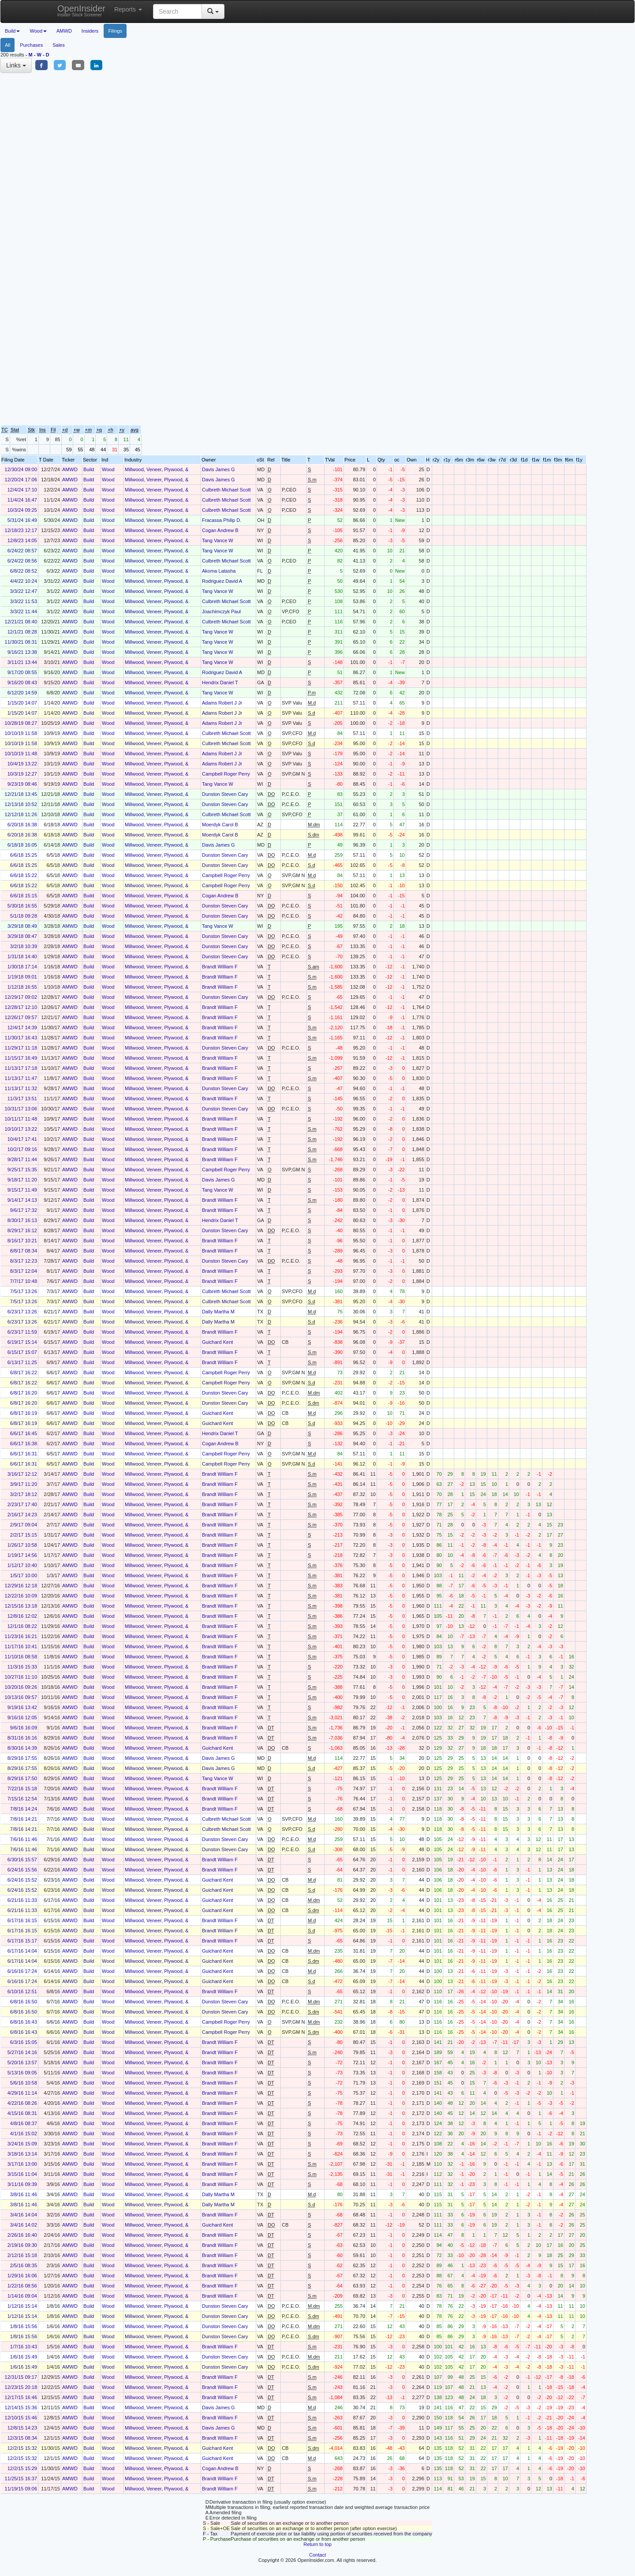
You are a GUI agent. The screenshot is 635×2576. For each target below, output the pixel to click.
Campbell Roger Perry (226, 773)
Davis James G (218, 469)
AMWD (64, 31)
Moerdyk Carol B (220, 824)
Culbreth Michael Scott (226, 489)
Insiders (90, 31)
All (7, 45)
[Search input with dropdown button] (177, 11)
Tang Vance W (217, 540)
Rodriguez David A (222, 581)
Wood (108, 469)
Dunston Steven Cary (225, 794)
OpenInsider (81, 10)
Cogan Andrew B (220, 530)
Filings (115, 31)
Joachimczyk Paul (221, 611)
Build (88, 469)
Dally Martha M (218, 1311)
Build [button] (12, 31)
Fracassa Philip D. (221, 520)
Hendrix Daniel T (220, 682)
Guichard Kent (217, 1342)
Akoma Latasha (218, 571)
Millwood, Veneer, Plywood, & (156, 469)
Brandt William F (220, 966)
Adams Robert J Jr (222, 702)
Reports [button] (128, 9)
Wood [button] (38, 31)
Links (16, 65)
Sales (58, 45)
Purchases (31, 45)
